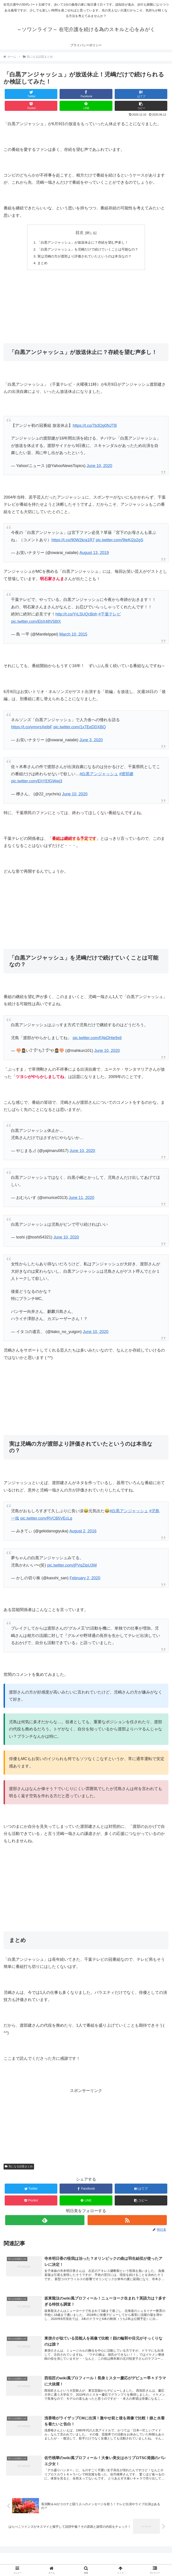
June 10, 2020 (99, 467)
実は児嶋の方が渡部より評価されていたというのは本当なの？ (84, 257)
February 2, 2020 (85, 1579)
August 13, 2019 (94, 554)
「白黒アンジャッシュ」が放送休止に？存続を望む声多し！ (82, 243)
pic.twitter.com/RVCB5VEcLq (46, 1520)
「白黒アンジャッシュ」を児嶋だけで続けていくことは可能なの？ (88, 250)
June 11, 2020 (81, 1199)
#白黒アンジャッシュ (99, 775)
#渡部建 (126, 775)
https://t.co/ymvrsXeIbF (31, 728)
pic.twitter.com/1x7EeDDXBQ (79, 728)
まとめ (39, 264)
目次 (79, 232)
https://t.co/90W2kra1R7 (73, 541)
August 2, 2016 (83, 1532)
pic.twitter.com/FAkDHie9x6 (97, 1039)
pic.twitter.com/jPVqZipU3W (72, 1567)
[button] (141, 106)
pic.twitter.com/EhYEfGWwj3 (36, 782)
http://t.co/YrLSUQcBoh (76, 615)
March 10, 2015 (73, 636)
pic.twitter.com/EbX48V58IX (36, 623)
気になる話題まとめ (19, 2167)
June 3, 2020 (91, 741)
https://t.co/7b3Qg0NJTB (95, 427)
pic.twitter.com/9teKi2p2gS (119, 541)
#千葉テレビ (110, 615)
